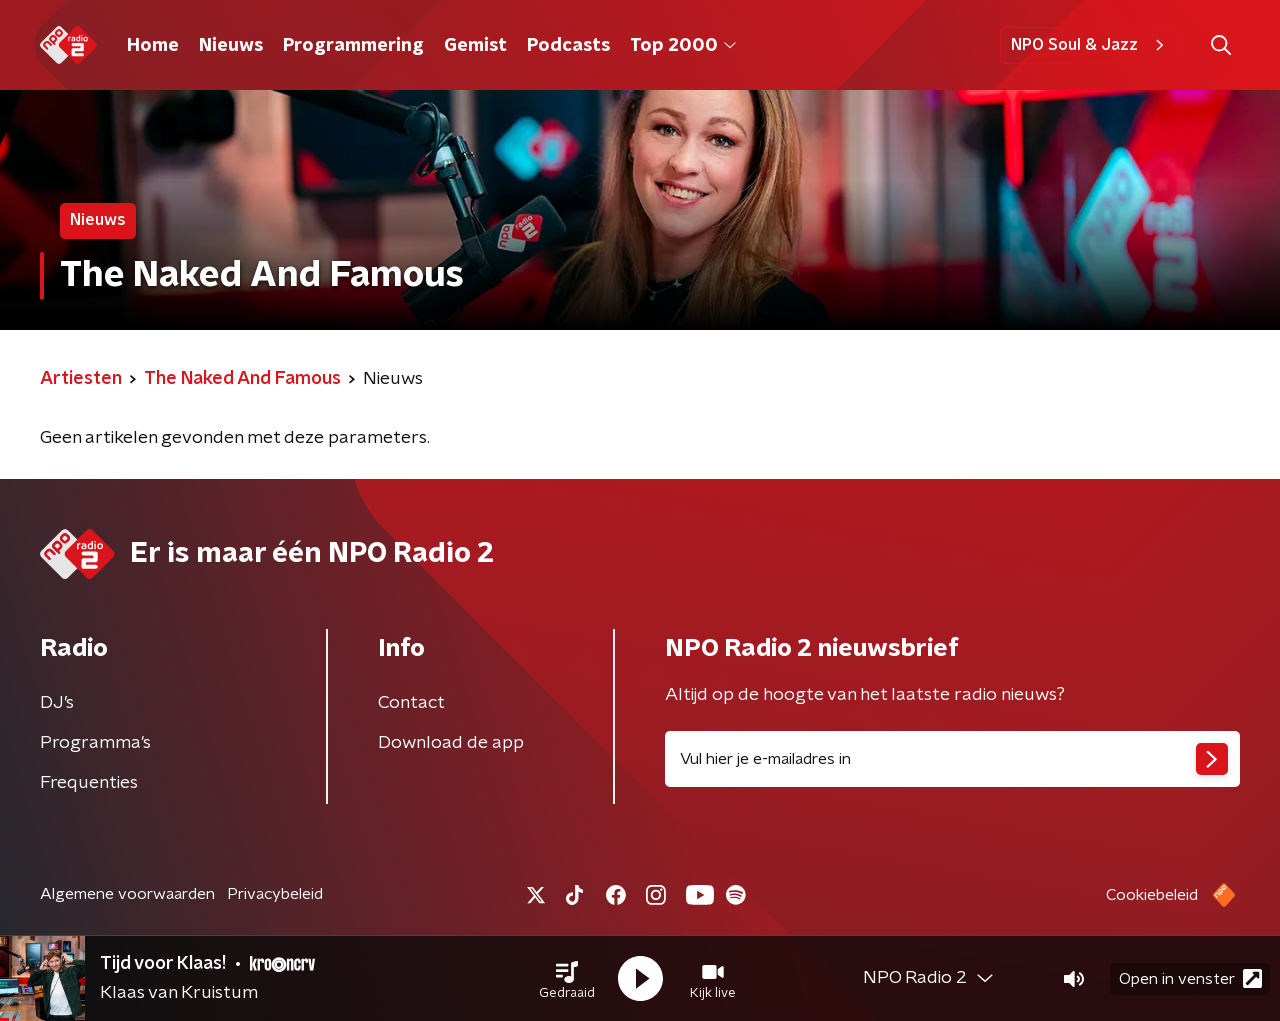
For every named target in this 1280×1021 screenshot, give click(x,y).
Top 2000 (683, 46)
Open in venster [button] (1190, 978)
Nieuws (231, 46)
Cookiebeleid (1152, 895)
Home (153, 46)
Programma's (95, 743)
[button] (567, 979)
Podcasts (568, 46)
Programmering (353, 46)
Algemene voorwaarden (127, 894)
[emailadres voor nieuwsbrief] (952, 759)
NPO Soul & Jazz (1090, 45)
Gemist (475, 46)
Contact (411, 703)
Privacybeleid (275, 894)
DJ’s (57, 703)
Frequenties (89, 783)
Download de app (451, 743)
